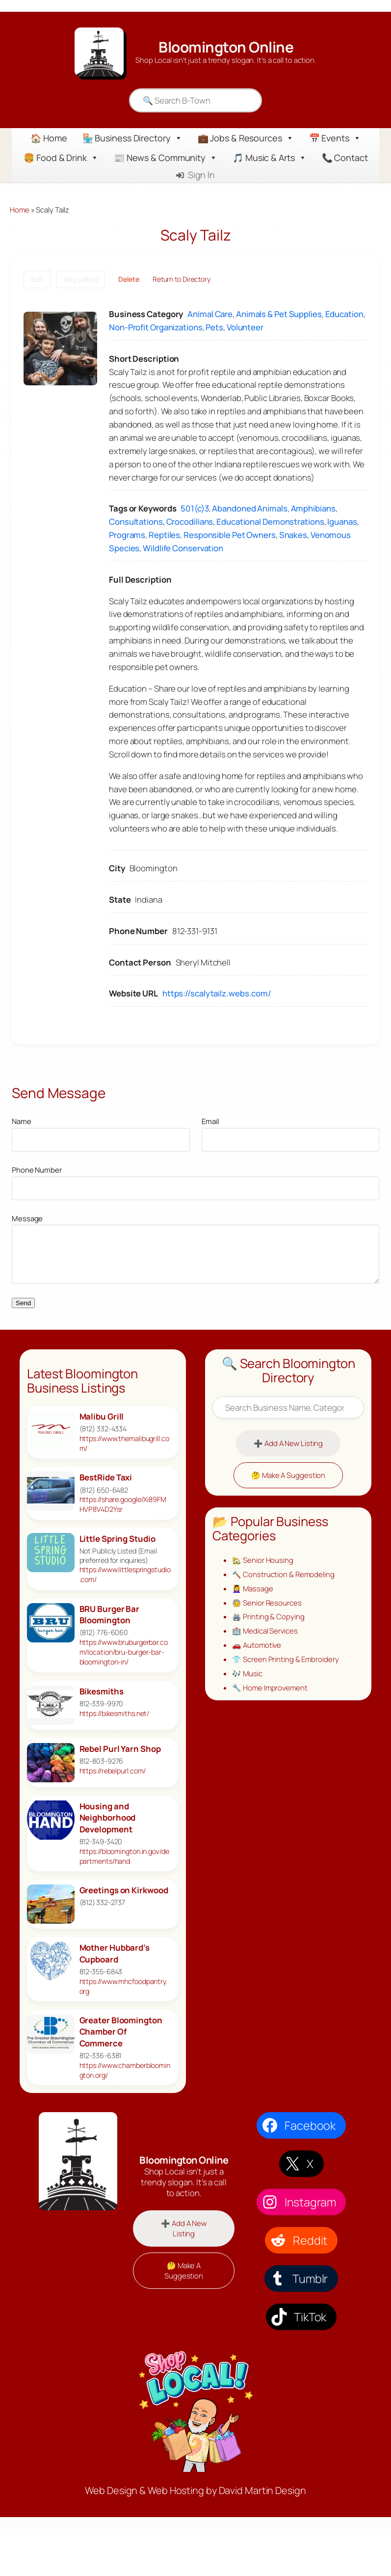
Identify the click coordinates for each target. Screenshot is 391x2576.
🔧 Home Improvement (269, 1687)
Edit (37, 279)
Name (21, 1121)
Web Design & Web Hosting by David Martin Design (195, 2490)
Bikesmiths (101, 1691)
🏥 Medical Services (264, 1631)
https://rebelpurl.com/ (112, 1770)
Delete (128, 279)
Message (27, 1218)
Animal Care (210, 314)
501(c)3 (195, 508)
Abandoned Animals (249, 508)
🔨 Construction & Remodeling (283, 1574)
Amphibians (313, 508)
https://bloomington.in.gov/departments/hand (124, 1856)
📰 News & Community (165, 157)
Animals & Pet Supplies (279, 314)
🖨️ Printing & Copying (268, 1616)
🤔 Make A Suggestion (288, 1475)
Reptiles (164, 534)
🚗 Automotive (256, 1645)
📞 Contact (345, 157)
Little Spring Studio (117, 1538)
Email (210, 1121)
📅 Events (335, 138)
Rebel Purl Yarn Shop (120, 1748)
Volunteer (245, 327)
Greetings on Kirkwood (123, 1890)
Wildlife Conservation (183, 548)
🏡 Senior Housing (262, 1560)
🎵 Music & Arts (270, 157)
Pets (214, 327)
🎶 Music (247, 1673)
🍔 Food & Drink (61, 157)
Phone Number (37, 1170)
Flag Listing (81, 279)
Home (19, 210)
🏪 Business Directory (132, 138)
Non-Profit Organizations (156, 327)
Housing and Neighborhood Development (107, 1817)
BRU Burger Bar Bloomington (109, 1614)
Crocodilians (189, 521)
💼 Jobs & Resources (246, 138)
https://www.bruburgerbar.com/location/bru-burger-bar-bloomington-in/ (123, 1651)
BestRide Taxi (105, 1477)
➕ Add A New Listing (288, 1443)
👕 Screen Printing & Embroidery (285, 1659)
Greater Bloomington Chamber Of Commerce (120, 2031)
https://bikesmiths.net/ (114, 1713)
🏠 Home (48, 138)
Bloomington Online (225, 47)
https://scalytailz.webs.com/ (216, 993)
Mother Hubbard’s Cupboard (114, 1953)
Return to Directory (181, 279)
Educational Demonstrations (270, 521)
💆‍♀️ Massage (252, 1588)
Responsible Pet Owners (229, 534)
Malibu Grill (101, 1416)
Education (344, 314)
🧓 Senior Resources (266, 1603)
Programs (127, 534)
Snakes (293, 534)
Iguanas (342, 521)
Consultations (136, 521)
